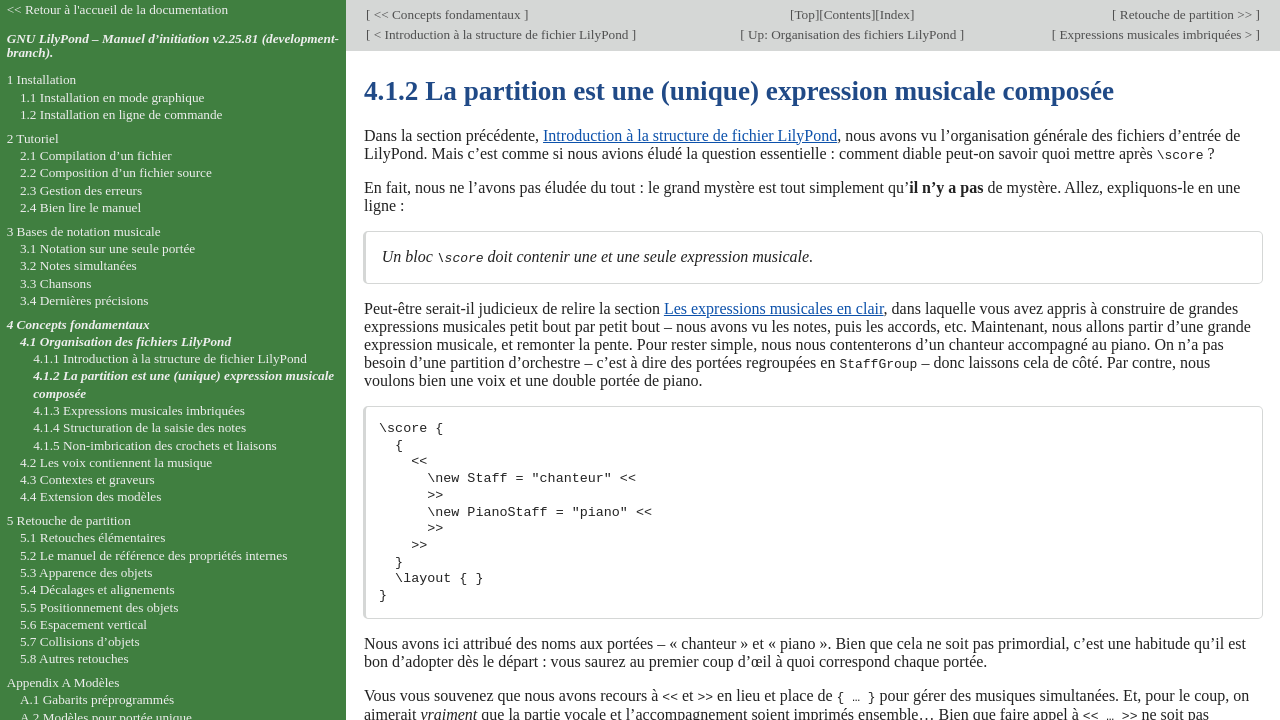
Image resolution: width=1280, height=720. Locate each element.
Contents (847, 14)
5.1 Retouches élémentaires (93, 537)
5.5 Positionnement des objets (99, 607)
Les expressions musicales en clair (774, 307)
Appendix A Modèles (63, 682)
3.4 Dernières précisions (84, 300)
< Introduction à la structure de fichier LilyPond (500, 34)
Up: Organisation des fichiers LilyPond (852, 34)
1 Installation (42, 79)
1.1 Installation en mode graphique (112, 97)
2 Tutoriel (33, 138)
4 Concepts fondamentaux (78, 324)
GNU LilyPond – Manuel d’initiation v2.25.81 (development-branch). (173, 46)
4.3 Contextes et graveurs (87, 479)
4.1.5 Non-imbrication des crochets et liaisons (155, 445)
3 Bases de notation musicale (84, 231)
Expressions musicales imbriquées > (1155, 34)
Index (895, 14)
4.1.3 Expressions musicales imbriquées (139, 410)
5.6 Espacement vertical (83, 624)
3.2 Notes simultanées (78, 265)
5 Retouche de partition (69, 520)
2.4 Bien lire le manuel (80, 207)
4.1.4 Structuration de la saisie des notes (139, 427)
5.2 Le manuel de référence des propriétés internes (153, 555)
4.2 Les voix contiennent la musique (116, 462)
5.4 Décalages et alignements (97, 589)
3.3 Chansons (56, 283)
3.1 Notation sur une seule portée (107, 248)
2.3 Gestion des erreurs (81, 190)
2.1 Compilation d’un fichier (96, 155)
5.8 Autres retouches (74, 658)
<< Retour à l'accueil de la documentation (117, 9)
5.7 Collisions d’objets (80, 641)
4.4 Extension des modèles (90, 496)
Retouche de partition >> (1185, 14)
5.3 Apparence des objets (86, 572)
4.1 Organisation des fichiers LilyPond (125, 341)
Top (804, 14)
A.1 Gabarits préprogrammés (97, 699)
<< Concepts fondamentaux (446, 14)
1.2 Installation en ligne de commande (121, 114)
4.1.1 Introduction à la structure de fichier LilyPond (170, 358)
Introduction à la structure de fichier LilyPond (690, 135)
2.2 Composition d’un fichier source (116, 172)
